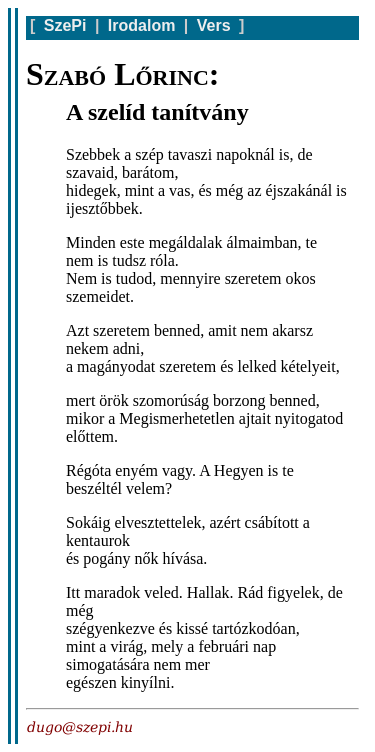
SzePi (65, 25)
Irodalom (142, 25)
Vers (214, 25)
